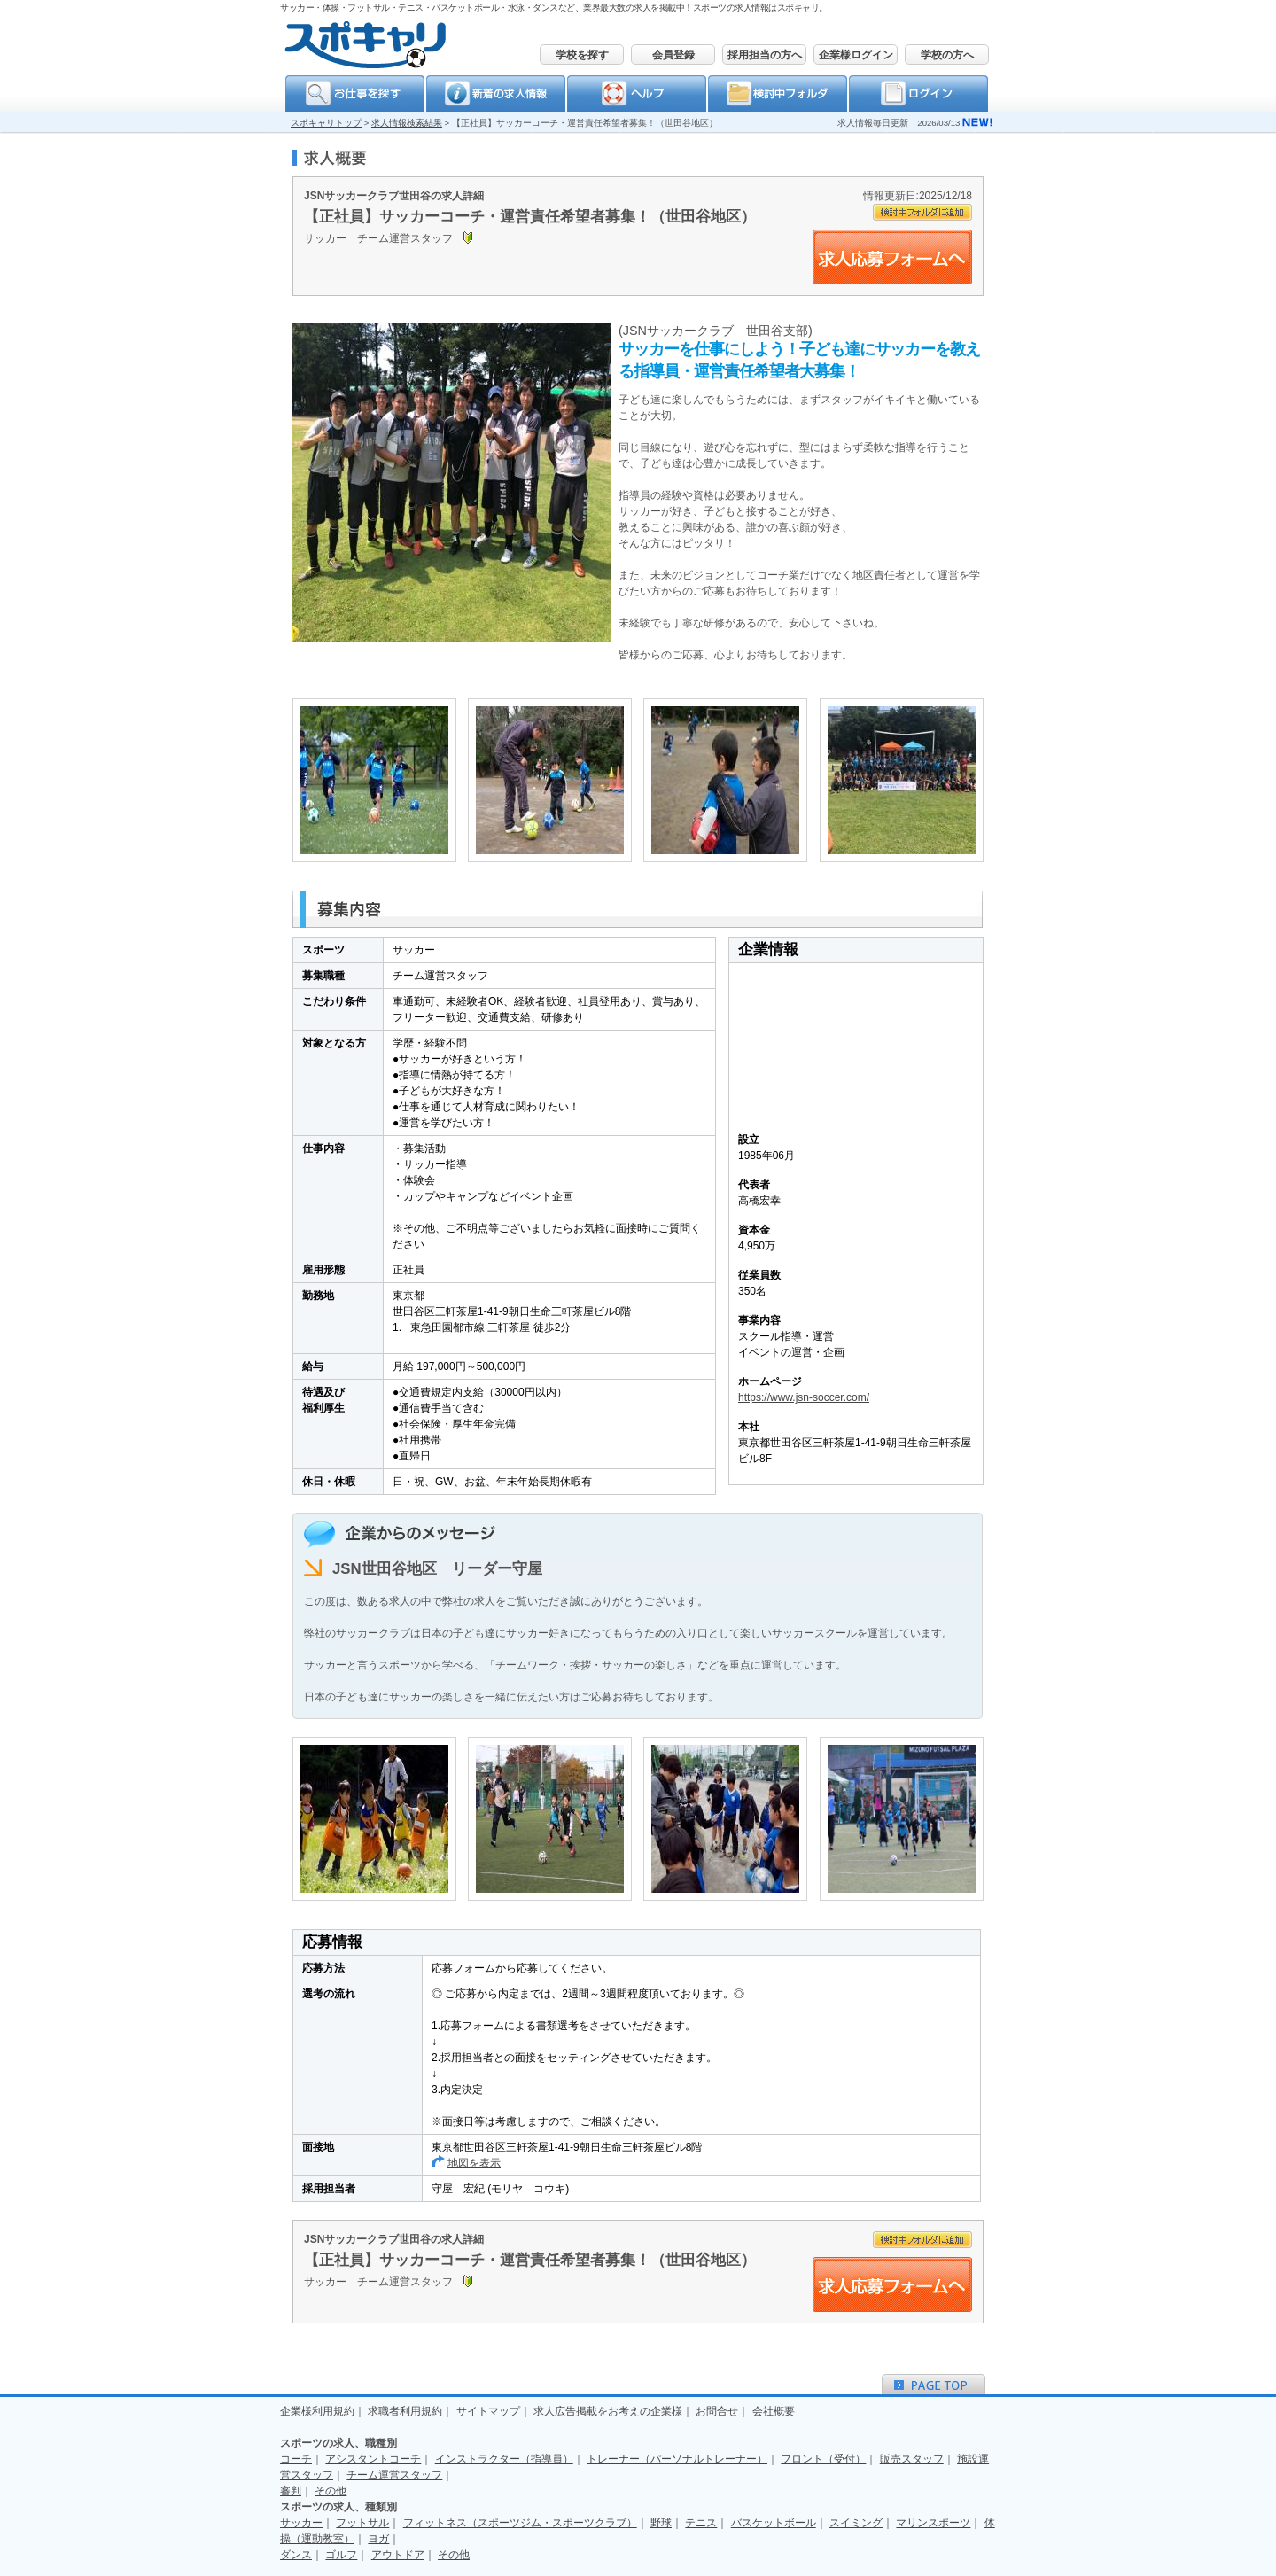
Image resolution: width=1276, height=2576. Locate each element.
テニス (701, 2523)
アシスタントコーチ (373, 2459)
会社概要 (773, 2411)
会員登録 (673, 55)
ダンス (296, 2555)
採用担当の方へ (764, 55)
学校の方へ (947, 55)
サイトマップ (488, 2411)
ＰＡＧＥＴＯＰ (933, 2384)
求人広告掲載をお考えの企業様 (607, 2411)
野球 (661, 2523)
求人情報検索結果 (406, 123)
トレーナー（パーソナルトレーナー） (677, 2459)
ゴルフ (341, 2555)
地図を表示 (474, 2163)
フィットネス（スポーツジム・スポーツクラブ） (520, 2523)
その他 (330, 2491)
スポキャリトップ (326, 123)
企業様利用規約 (317, 2411)
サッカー (301, 2523)
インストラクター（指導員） (504, 2459)
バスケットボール (773, 2523)
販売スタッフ (912, 2459)
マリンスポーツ (933, 2523)
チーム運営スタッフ (394, 2475)
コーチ (296, 2459)
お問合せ (717, 2411)
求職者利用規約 (405, 2411)
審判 (290, 2491)
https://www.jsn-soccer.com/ (803, 1397)
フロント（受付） (823, 2459)
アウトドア (397, 2555)
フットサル (362, 2523)
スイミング (856, 2523)
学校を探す (582, 55)
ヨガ (378, 2539)
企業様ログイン (856, 55)
